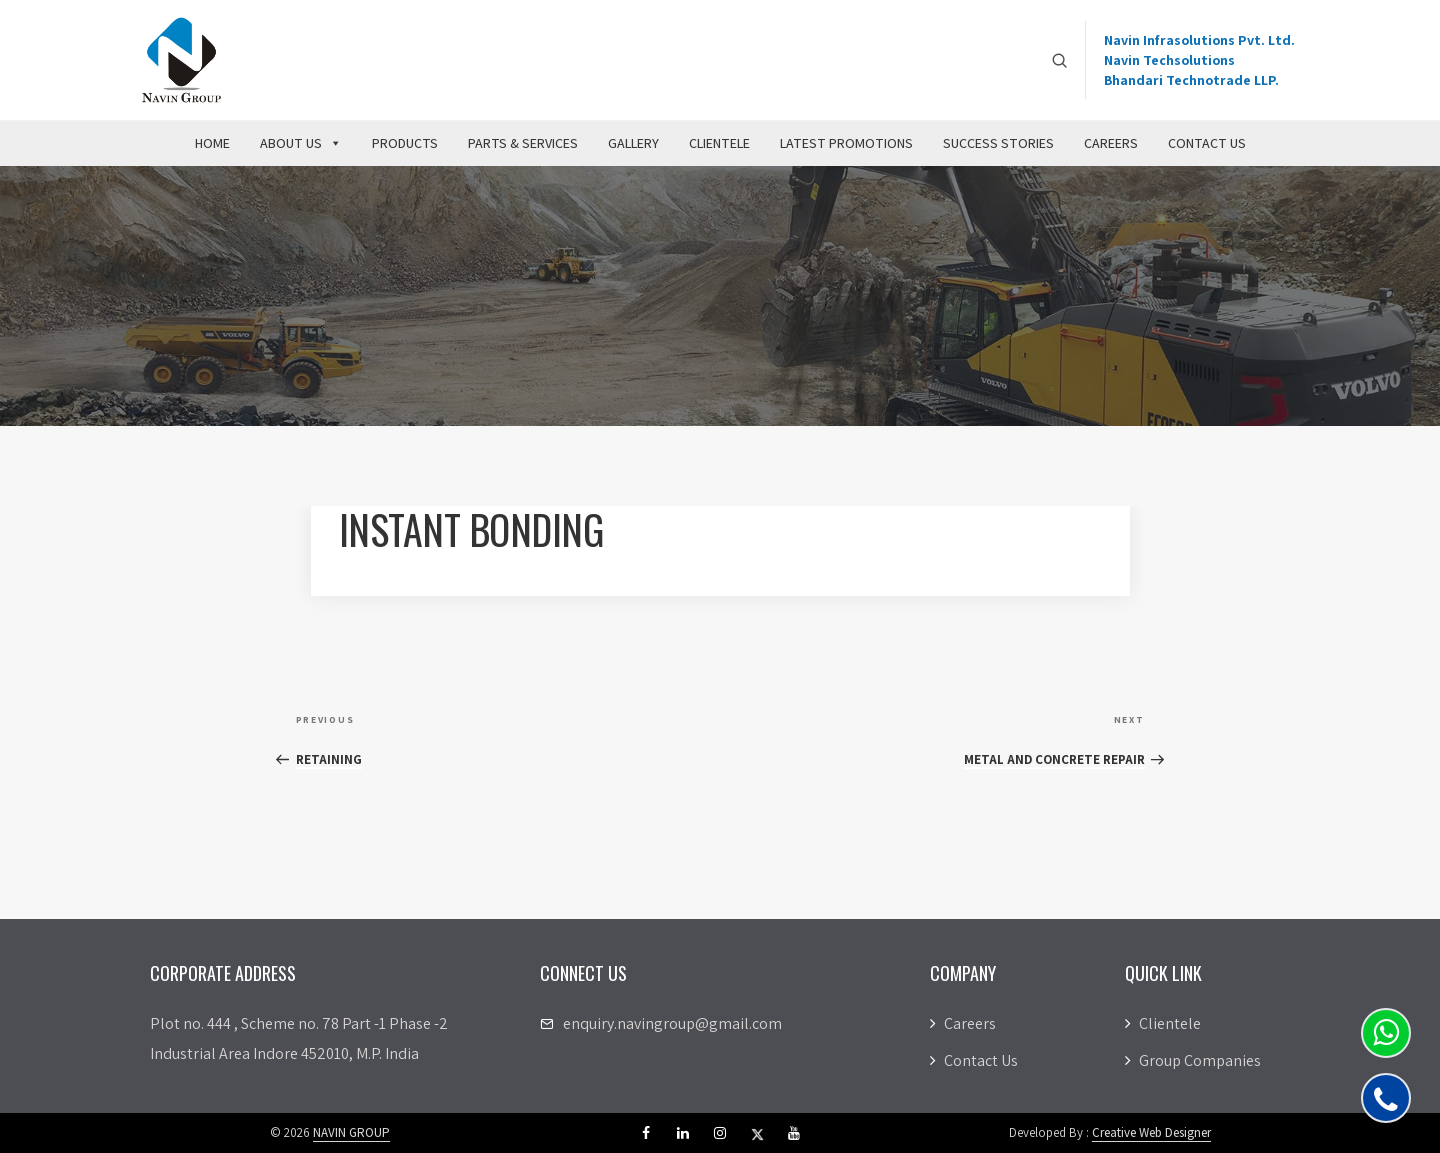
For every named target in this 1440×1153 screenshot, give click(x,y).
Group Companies (1193, 1060)
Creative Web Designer (1151, 1132)
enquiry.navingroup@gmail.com (672, 1023)
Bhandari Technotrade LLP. (1191, 80)
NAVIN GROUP (351, 1132)
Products (405, 143)
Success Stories (998, 143)
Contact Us (1207, 143)
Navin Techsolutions (1169, 60)
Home (212, 143)
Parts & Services (523, 143)
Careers (1111, 143)
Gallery (633, 143)
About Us (301, 143)
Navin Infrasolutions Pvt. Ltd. (1199, 40)
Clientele (719, 143)
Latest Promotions (846, 143)
